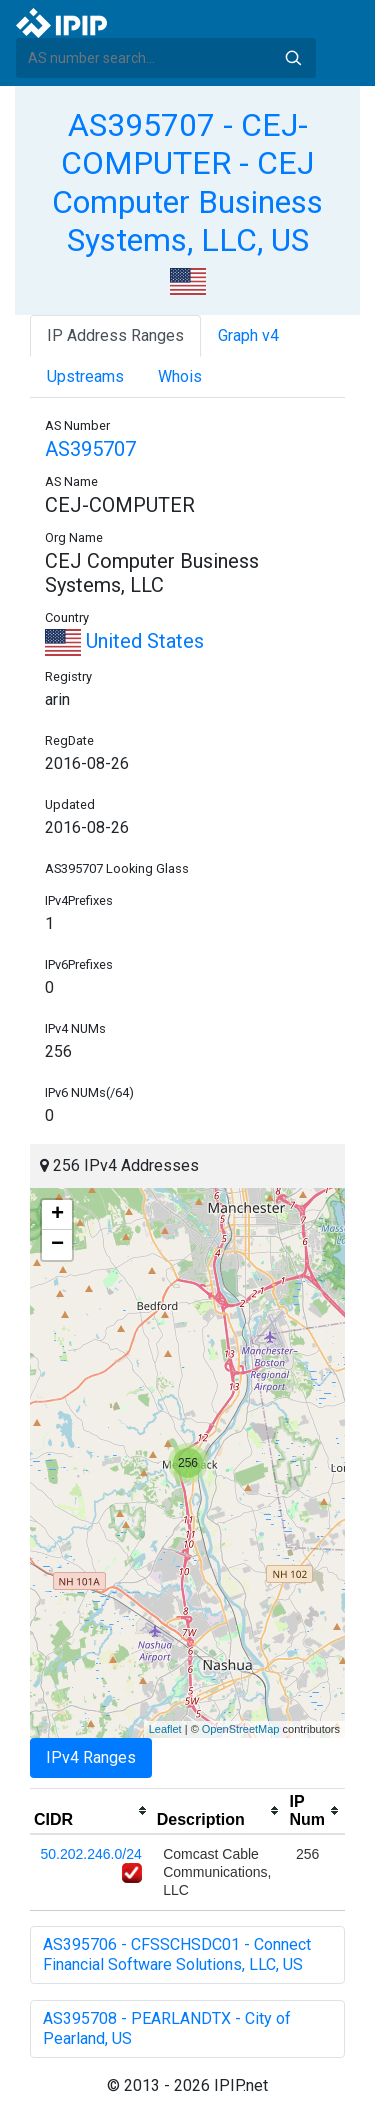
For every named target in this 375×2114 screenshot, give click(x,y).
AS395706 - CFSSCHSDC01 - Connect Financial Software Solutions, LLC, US (177, 1954)
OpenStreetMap (241, 1729)
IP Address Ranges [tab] (115, 335)
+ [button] (57, 1215)
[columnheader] (91, 1811)
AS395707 (90, 449)
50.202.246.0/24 (91, 1854)
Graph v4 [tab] (248, 335)
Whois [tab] (180, 376)
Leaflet (165, 1729)
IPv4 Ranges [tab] (91, 1757)
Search (293, 58)
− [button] (57, 1245)
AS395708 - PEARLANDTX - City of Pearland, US (167, 2028)
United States (124, 641)
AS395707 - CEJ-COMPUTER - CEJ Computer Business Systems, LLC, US (187, 182)
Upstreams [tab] (85, 376)
